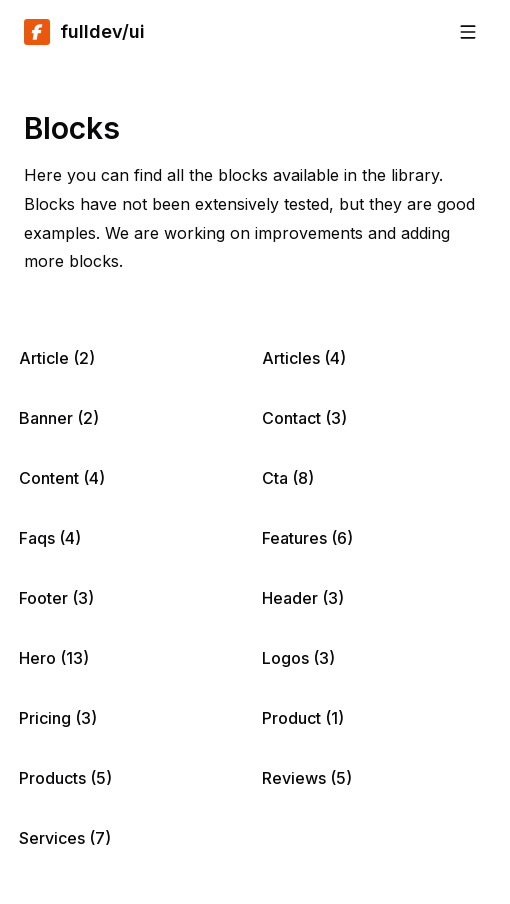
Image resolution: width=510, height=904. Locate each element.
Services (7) (65, 838)
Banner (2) (59, 418)
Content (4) (62, 478)
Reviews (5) (307, 778)
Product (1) (303, 718)
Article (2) (57, 358)
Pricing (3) (58, 718)
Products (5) (65, 778)
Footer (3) (56, 598)
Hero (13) (54, 658)
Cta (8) (288, 478)
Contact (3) (304, 418)
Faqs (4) (50, 538)
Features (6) (307, 538)
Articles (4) (304, 358)
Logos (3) (298, 658)
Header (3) (303, 598)
